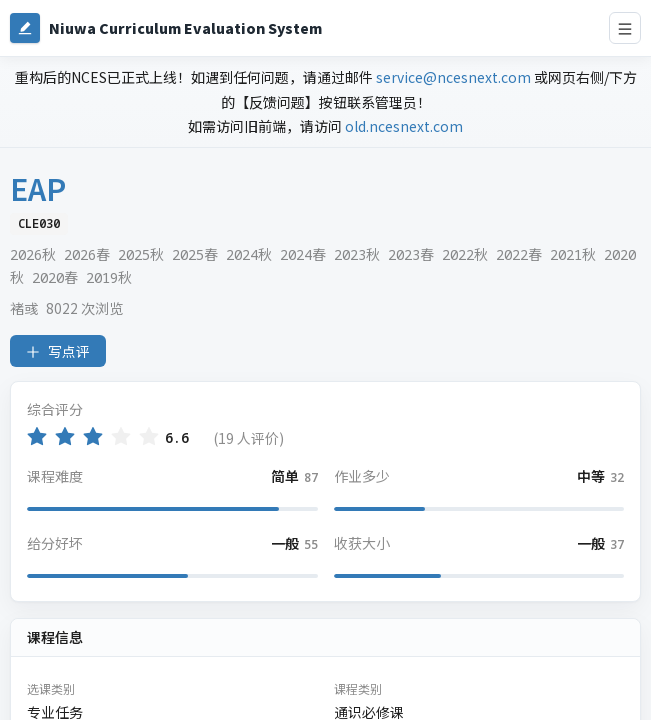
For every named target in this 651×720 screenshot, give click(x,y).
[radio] (37, 436)
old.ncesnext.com (404, 126)
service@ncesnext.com (453, 77)
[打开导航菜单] (625, 28)
